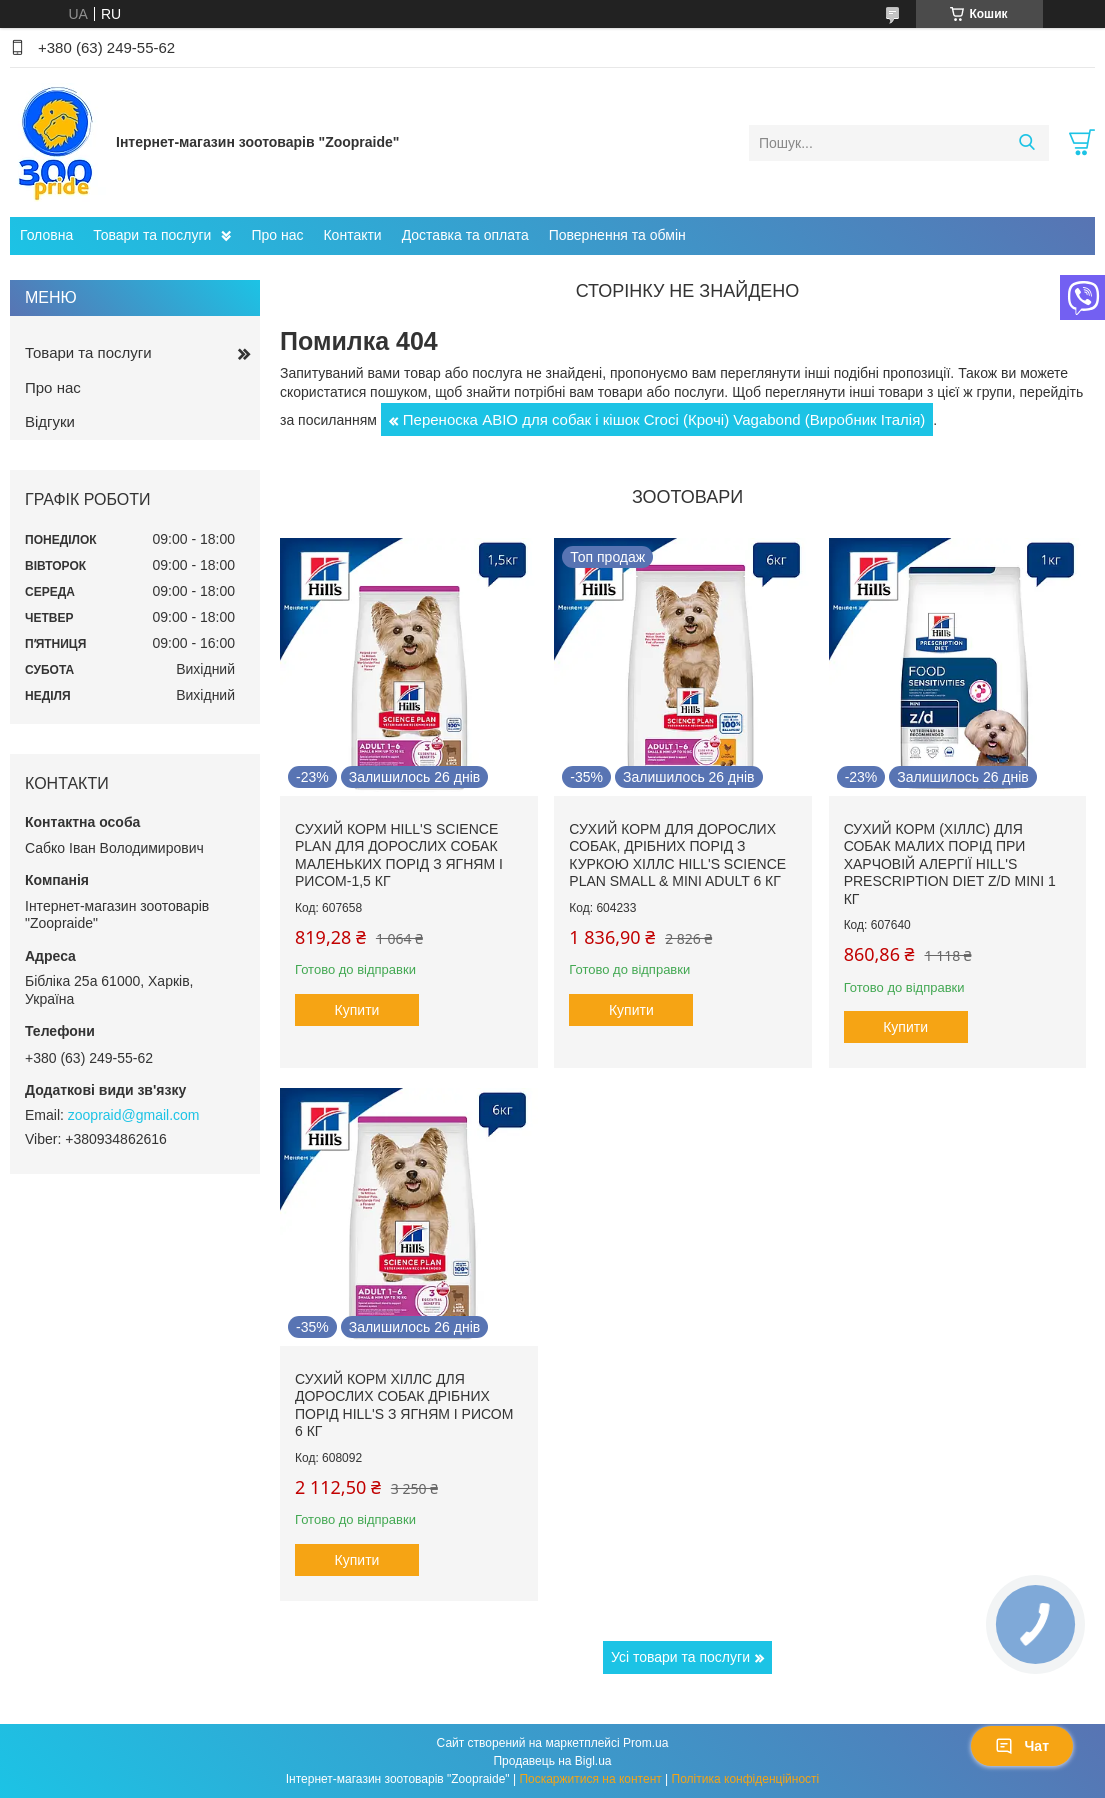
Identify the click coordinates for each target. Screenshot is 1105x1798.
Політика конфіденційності (746, 1779)
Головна (46, 235)
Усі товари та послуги (680, 1657)
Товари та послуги (152, 235)
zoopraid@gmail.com (134, 1115)
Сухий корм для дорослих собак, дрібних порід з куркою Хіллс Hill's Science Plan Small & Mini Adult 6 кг (677, 855)
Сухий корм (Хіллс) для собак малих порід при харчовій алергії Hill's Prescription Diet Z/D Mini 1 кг (950, 864)
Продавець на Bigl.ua (552, 1761)
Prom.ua (645, 1743)
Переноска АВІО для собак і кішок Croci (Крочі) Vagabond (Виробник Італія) (664, 419)
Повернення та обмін (617, 235)
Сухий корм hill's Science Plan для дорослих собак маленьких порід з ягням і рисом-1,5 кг (399, 855)
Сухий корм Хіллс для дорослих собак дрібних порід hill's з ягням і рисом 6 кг (404, 1405)
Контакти (352, 235)
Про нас (277, 235)
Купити (357, 1010)
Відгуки (50, 421)
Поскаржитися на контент (590, 1779)
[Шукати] (1026, 143)
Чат (1022, 1746)
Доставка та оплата (465, 235)
